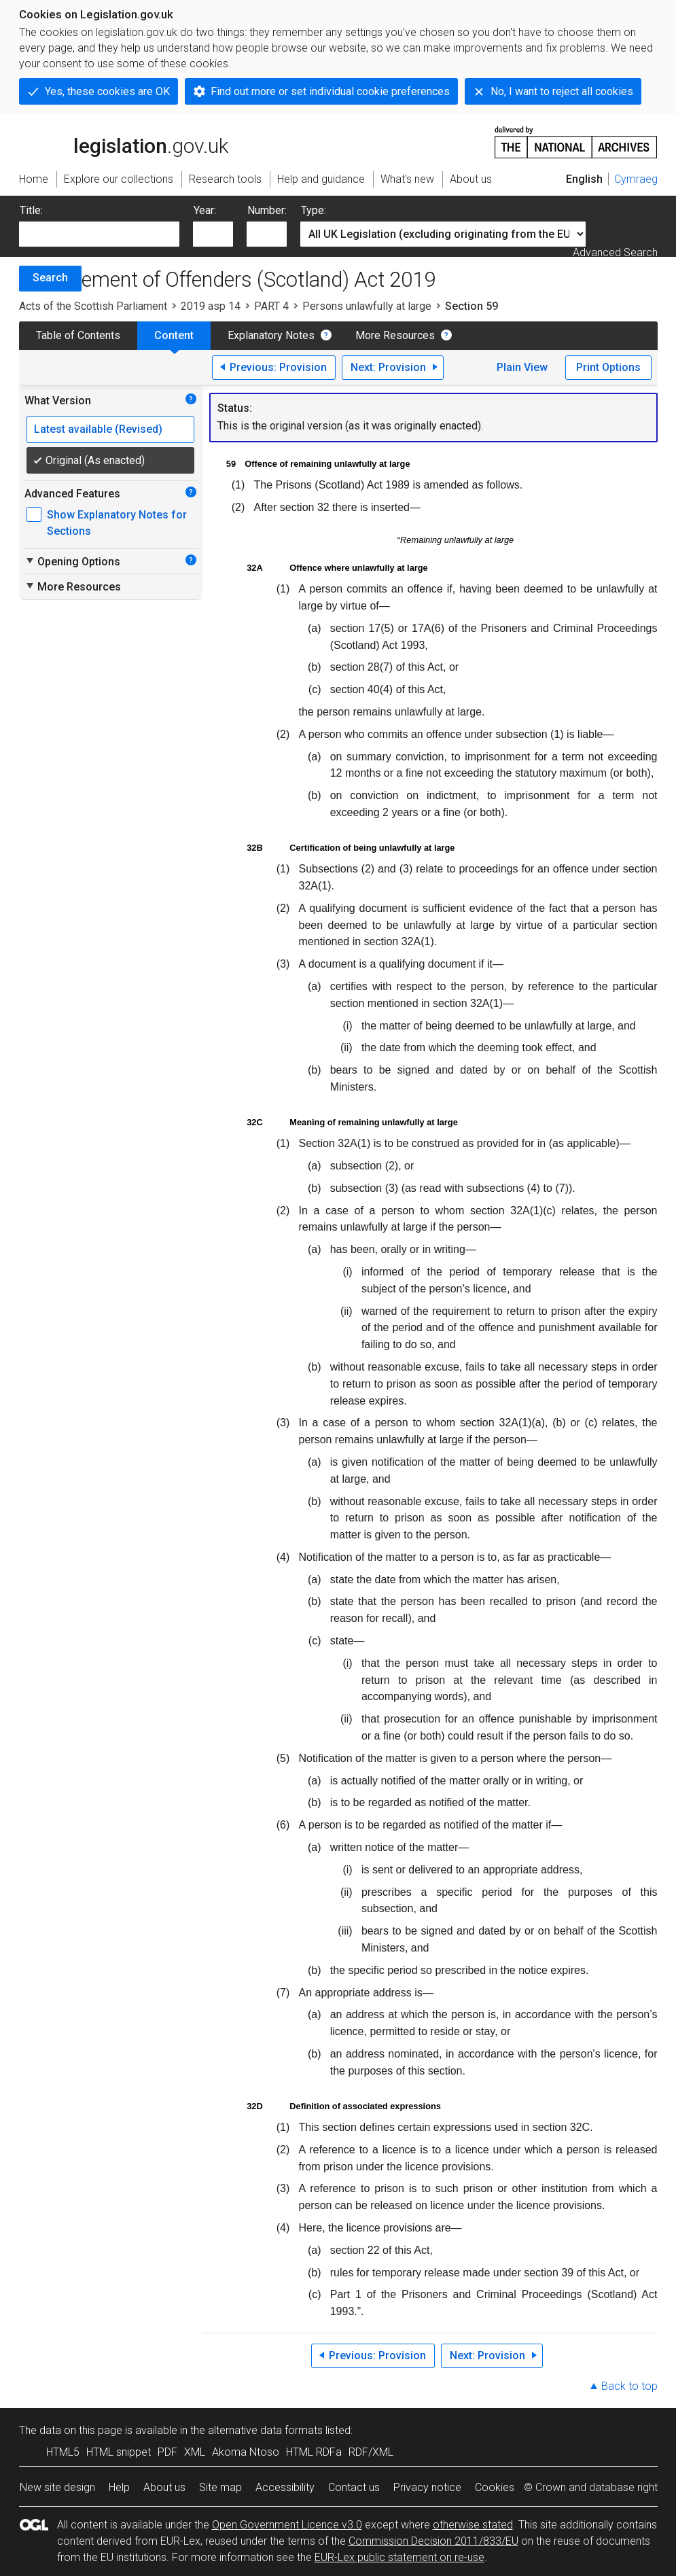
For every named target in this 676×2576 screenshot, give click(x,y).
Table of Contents (78, 335)
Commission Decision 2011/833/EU (433, 2541)
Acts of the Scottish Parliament (93, 306)
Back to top (629, 2386)
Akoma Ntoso (245, 2452)
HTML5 (62, 2452)
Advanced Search (615, 252)
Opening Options (72, 561)
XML (194, 2452)
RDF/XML (371, 2452)
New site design (57, 2487)
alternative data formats (265, 2430)
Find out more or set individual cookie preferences (330, 91)
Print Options (608, 367)
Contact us (354, 2487)
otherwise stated (473, 2524)
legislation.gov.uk (123, 141)
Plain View (522, 367)
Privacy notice (427, 2487)
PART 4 (271, 306)
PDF (167, 2452)
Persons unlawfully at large (366, 306)
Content (174, 335)
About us (164, 2487)
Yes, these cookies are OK (107, 91)
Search (50, 277)
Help (119, 2487)
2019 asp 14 (211, 306)
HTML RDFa (314, 2452)
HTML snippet (118, 2452)
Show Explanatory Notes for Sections (117, 522)
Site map (220, 2487)
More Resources (395, 335)
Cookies (494, 2487)
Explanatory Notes (271, 335)
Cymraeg (636, 179)
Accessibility (285, 2487)
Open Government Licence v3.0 (287, 2524)
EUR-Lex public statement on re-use (399, 2557)
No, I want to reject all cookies (562, 91)
